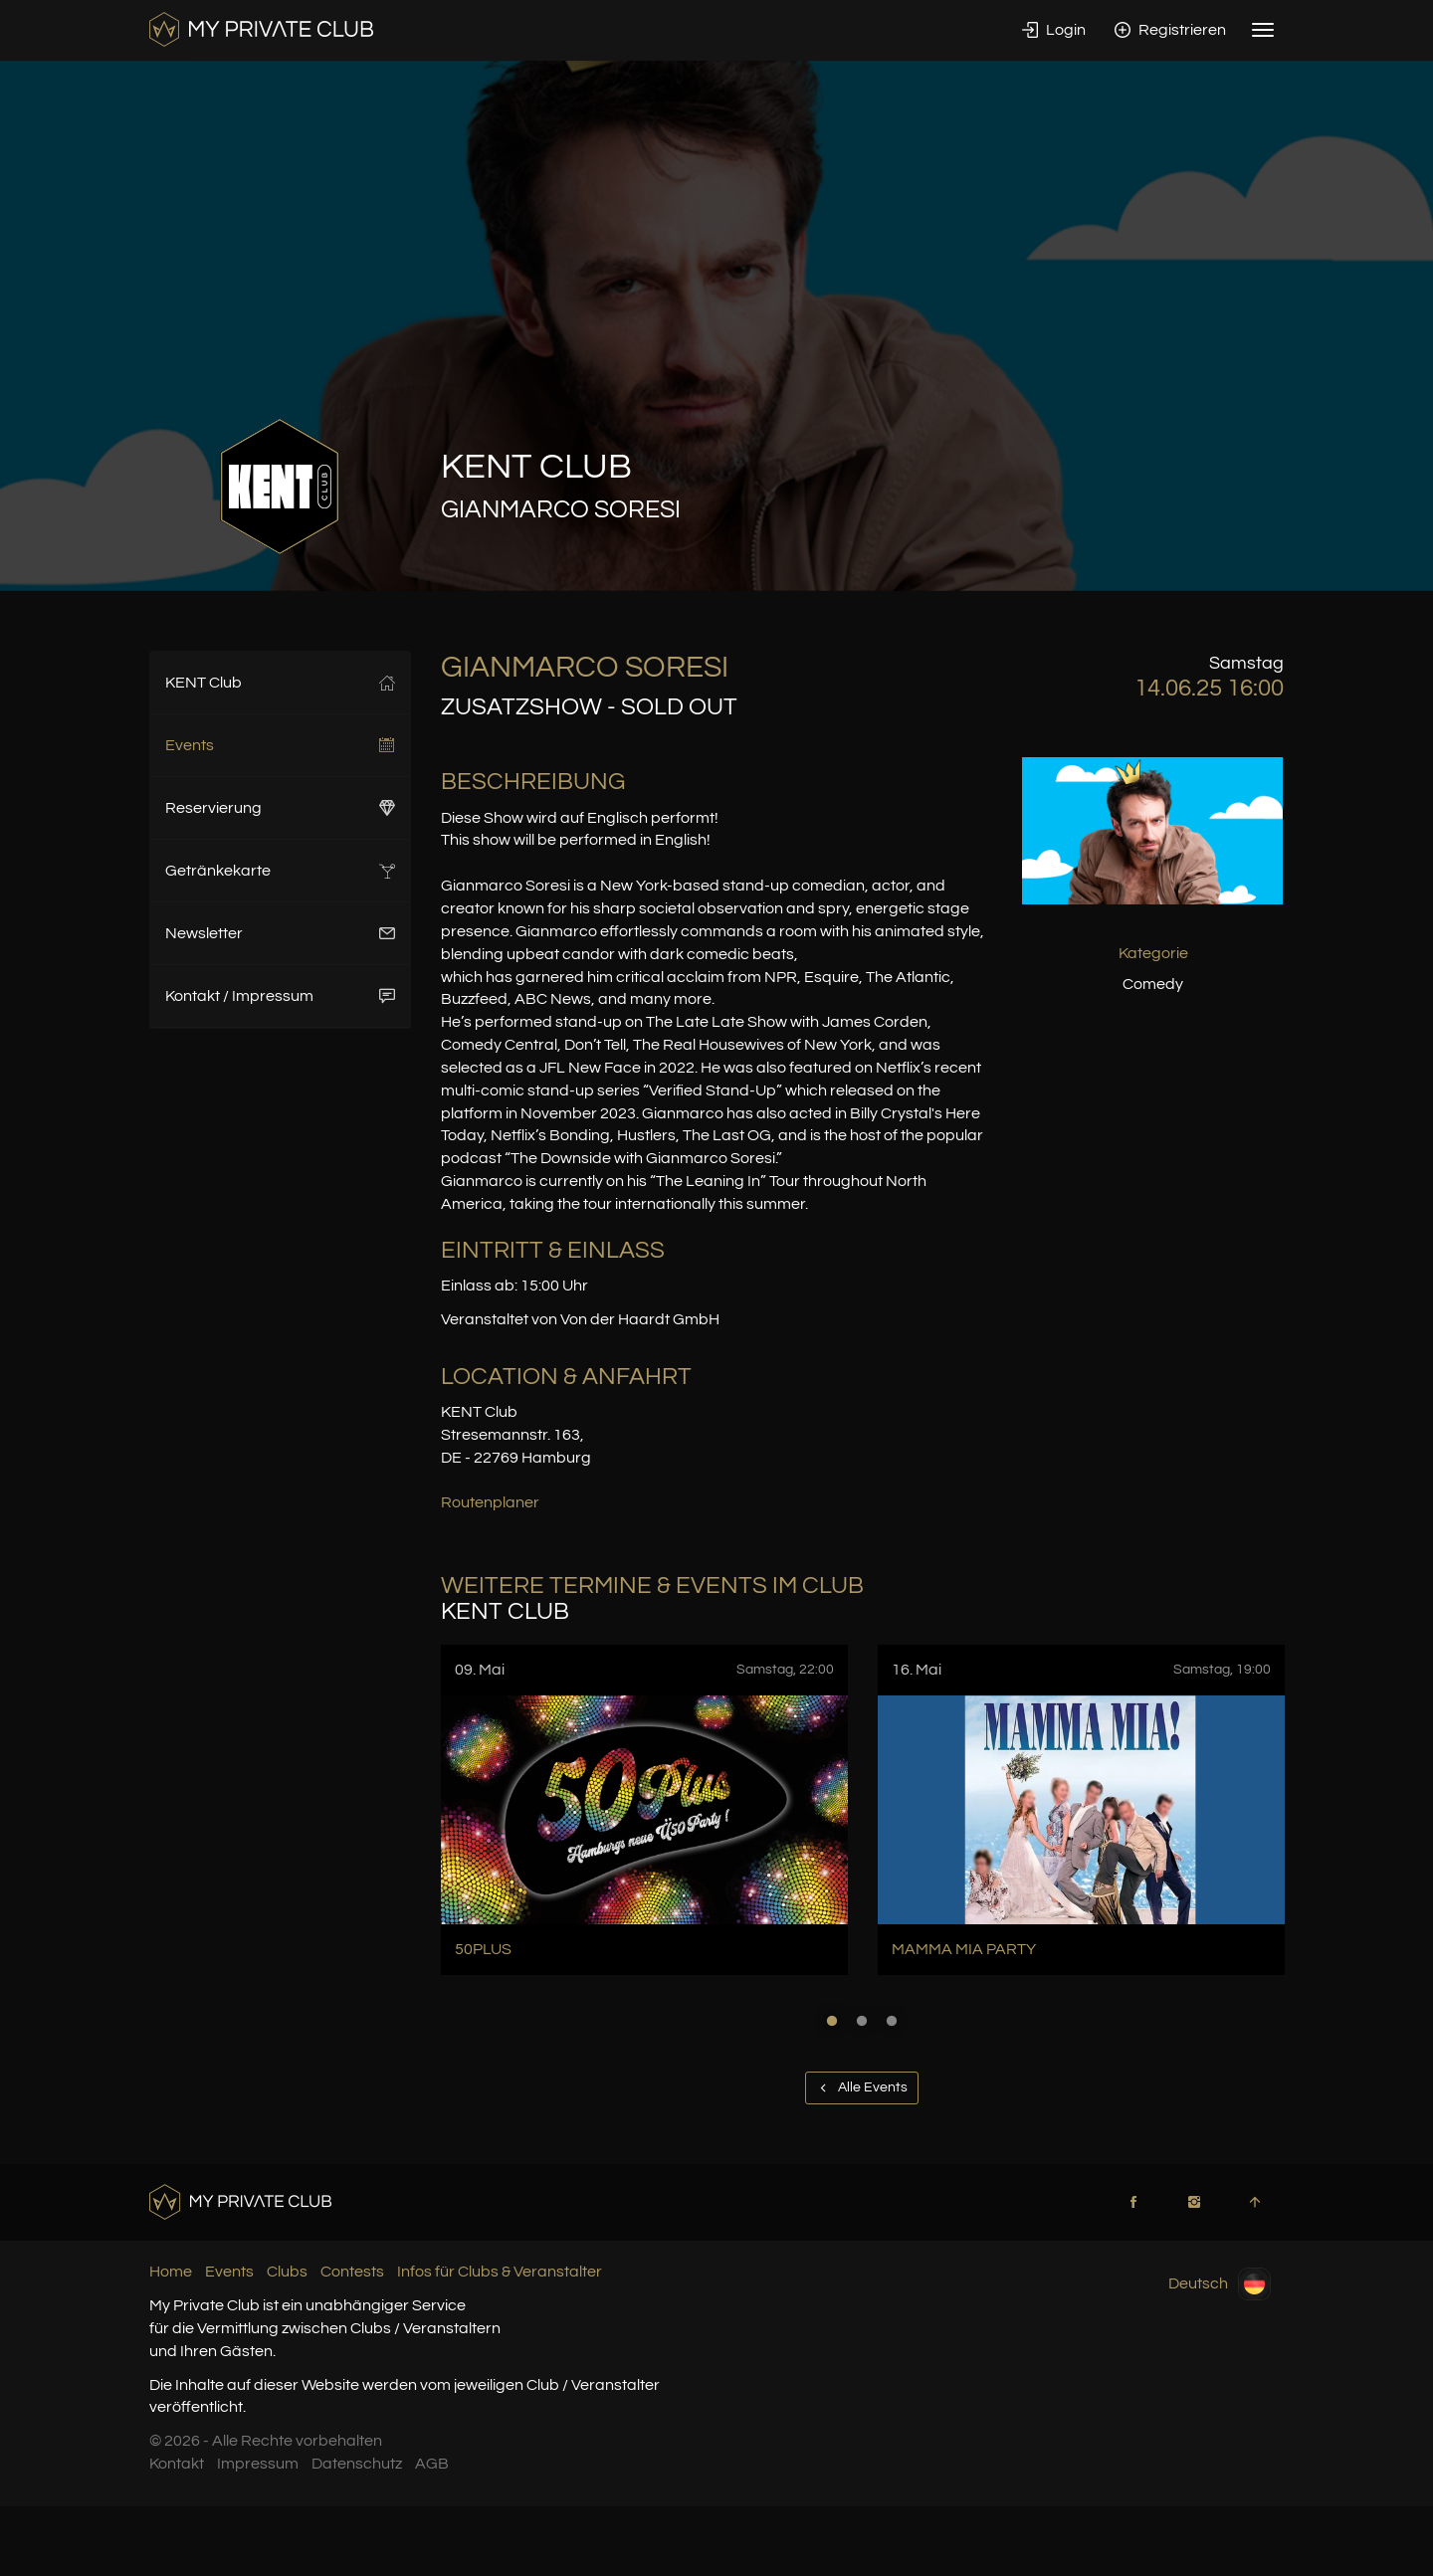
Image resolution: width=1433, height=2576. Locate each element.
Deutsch (1219, 2284)
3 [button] (892, 2021)
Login (1054, 30)
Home (170, 2271)
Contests (352, 2271)
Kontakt (176, 2464)
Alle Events (862, 2087)
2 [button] (862, 2021)
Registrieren (1170, 30)
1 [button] (832, 2021)
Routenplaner (490, 1502)
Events (280, 745)
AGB (432, 2464)
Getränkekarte (280, 871)
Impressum (258, 2464)
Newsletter (280, 933)
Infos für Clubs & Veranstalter (499, 2271)
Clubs (287, 2271)
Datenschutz (356, 2464)
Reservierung (280, 808)
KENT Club (280, 683)
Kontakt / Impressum (280, 996)
